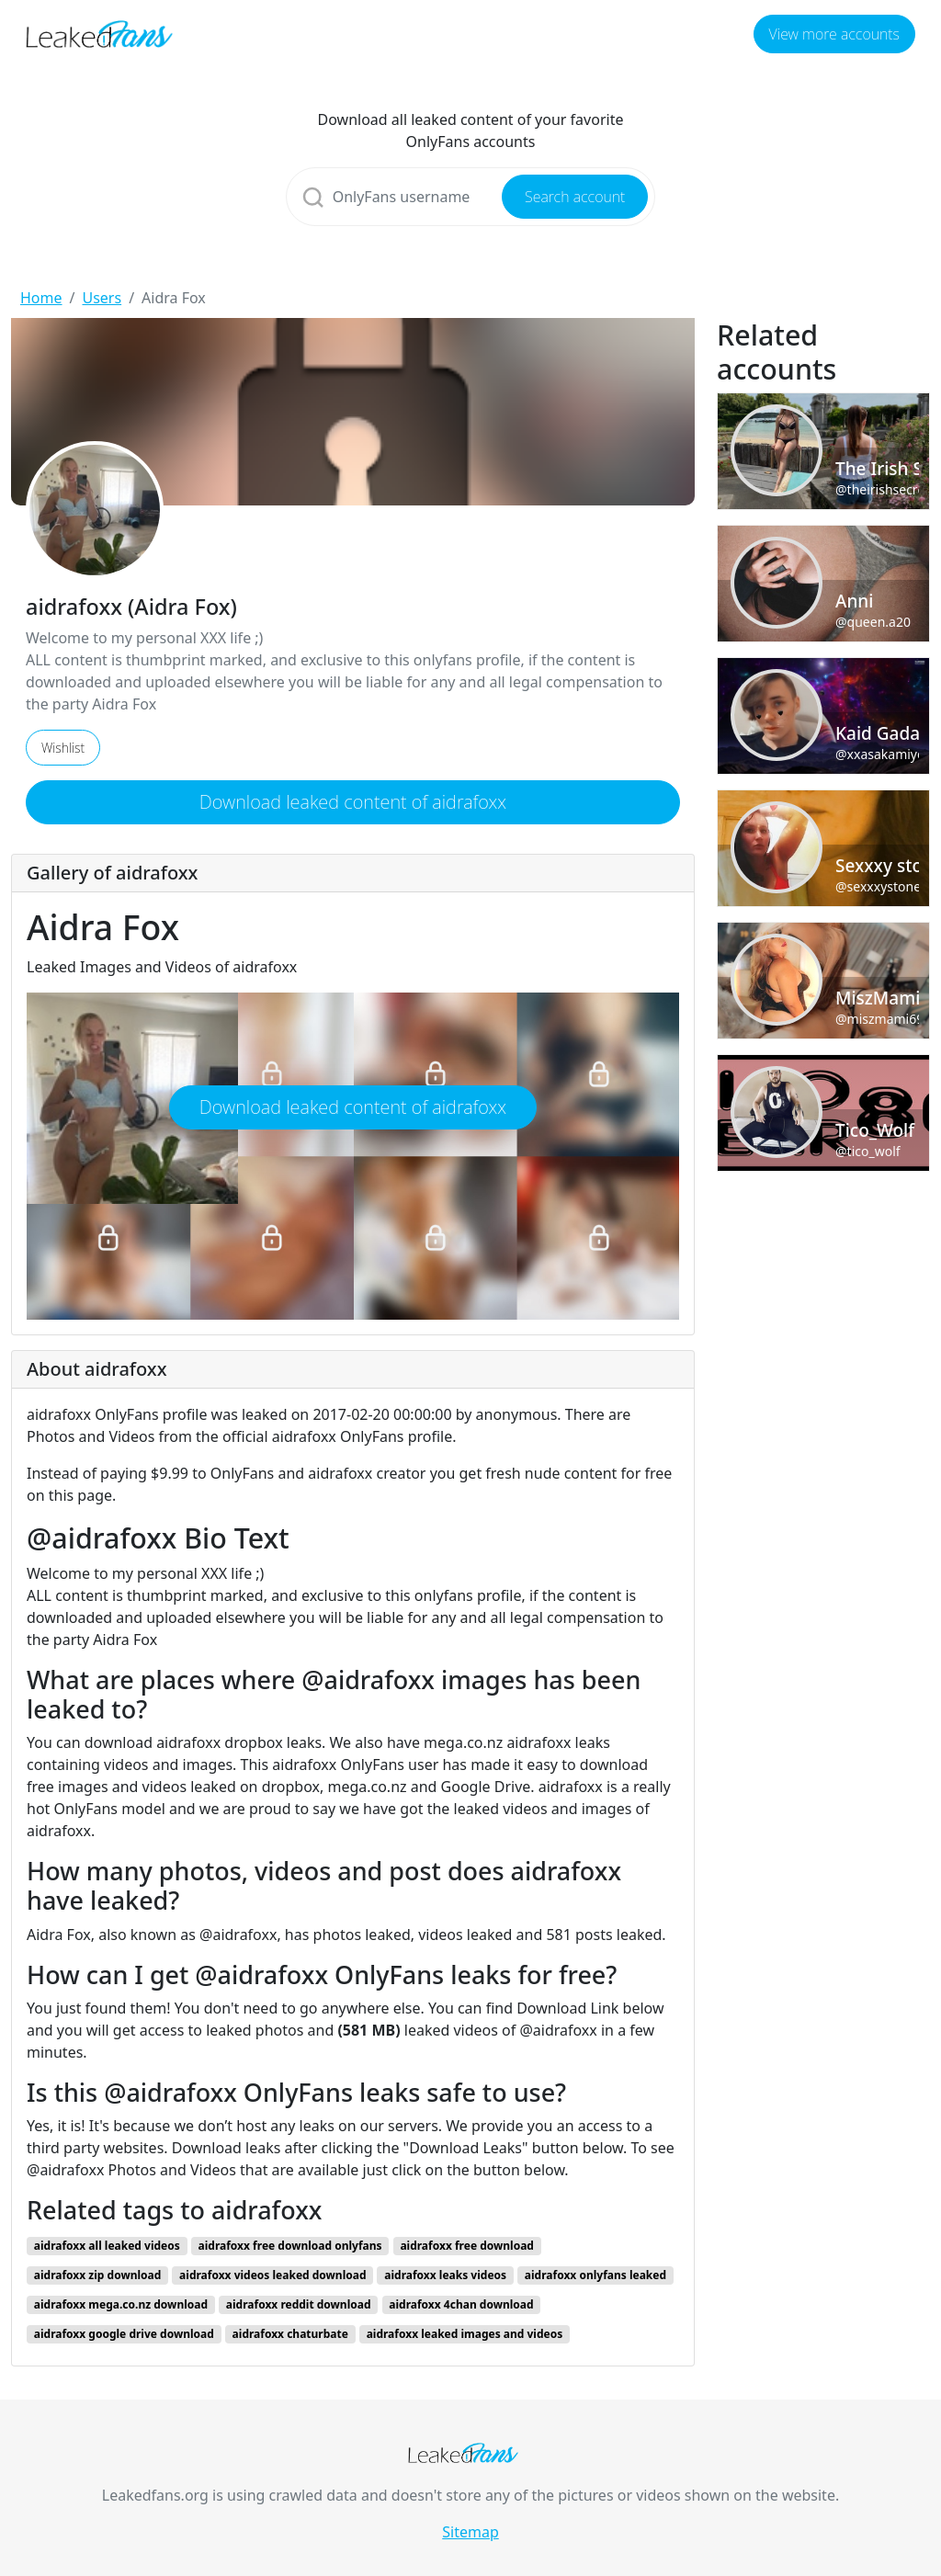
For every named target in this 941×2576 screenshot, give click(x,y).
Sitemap (470, 2532)
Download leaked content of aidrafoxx (352, 801)
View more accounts (834, 34)
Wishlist (63, 747)
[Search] (471, 196)
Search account (575, 197)
